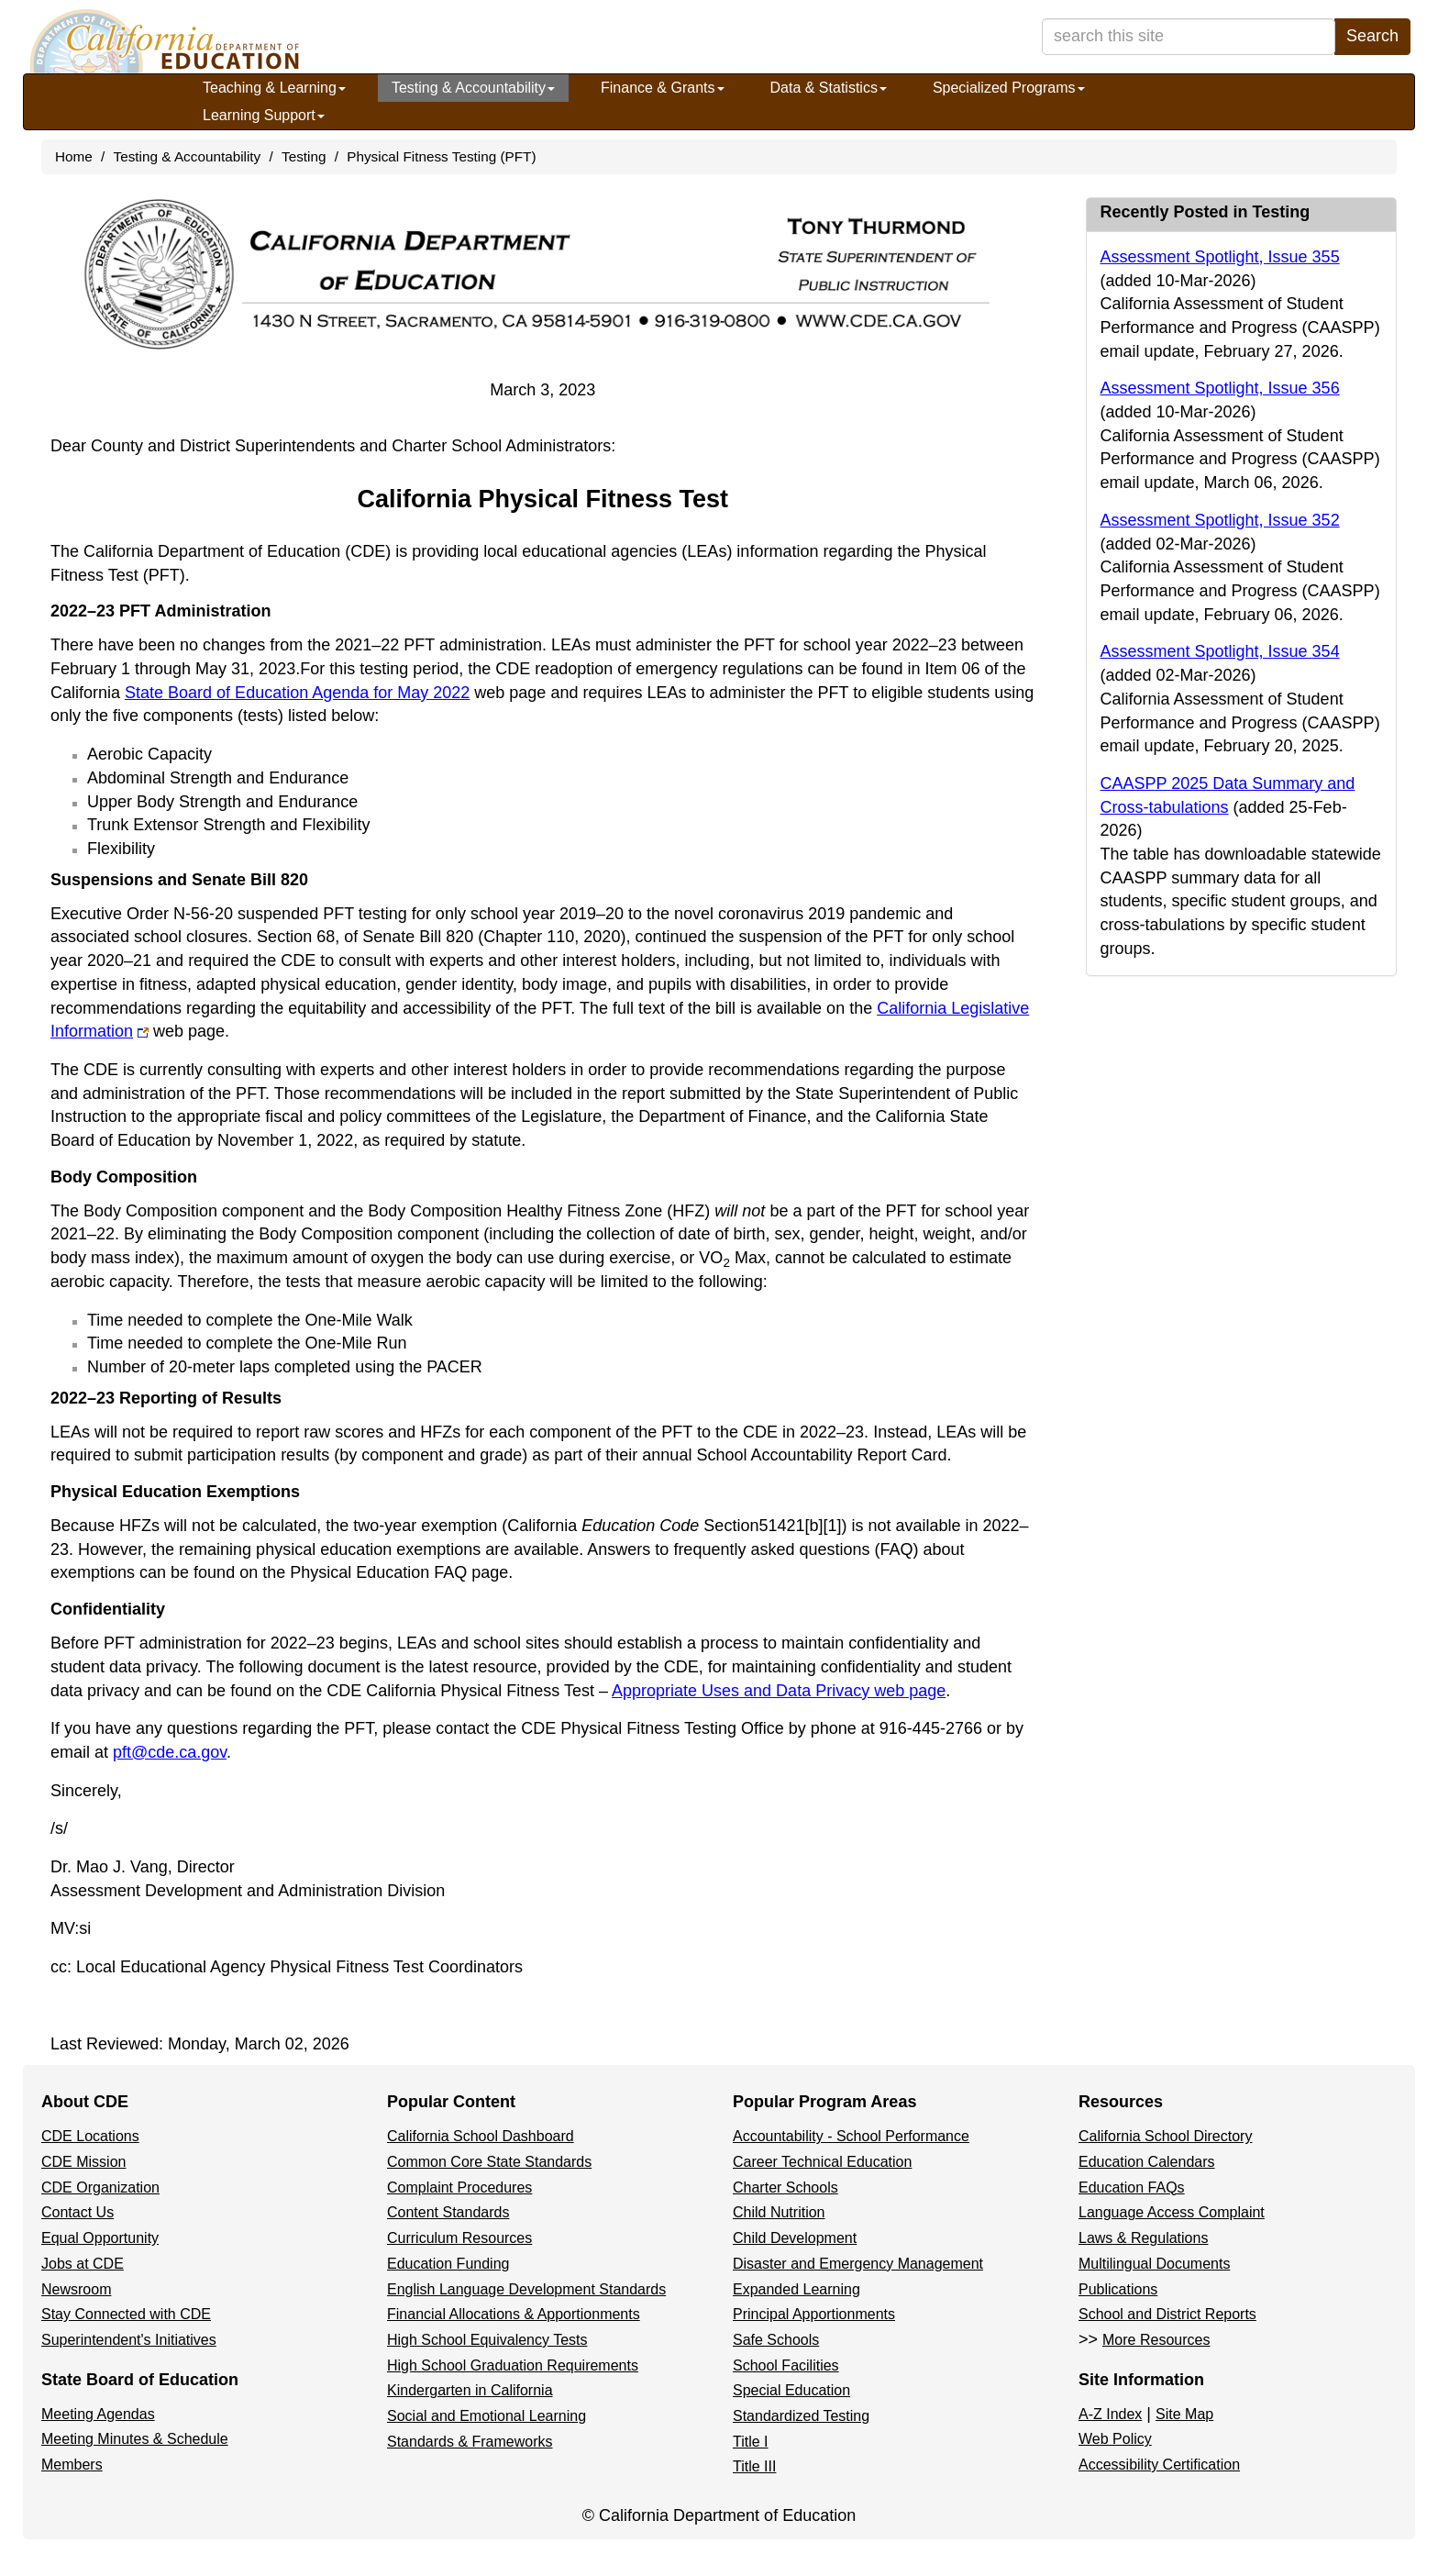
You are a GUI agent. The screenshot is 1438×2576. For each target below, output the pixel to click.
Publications (1117, 2289)
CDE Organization (100, 2187)
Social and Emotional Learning (486, 2416)
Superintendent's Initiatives (128, 2340)
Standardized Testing (801, 2416)
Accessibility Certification (1159, 2464)
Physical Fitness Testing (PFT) (441, 156)
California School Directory (1165, 2136)
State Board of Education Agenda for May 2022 (297, 692)
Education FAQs (1131, 2187)
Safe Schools (776, 2340)
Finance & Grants (663, 87)
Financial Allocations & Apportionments (513, 2314)
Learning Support (264, 115)
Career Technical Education (822, 2162)
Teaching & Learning (274, 87)
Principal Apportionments (814, 2314)
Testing (304, 156)
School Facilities (786, 2365)
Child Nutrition (778, 2212)
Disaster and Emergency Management (858, 2263)
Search (1372, 36)
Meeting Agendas (98, 2414)
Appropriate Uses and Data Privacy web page (779, 1691)
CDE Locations (90, 2136)
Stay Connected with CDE (126, 2314)
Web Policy (1115, 2439)
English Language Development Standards (526, 2289)
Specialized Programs (1009, 87)
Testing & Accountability (473, 87)
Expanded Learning (796, 2289)
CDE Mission (83, 2162)
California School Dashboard (480, 2136)
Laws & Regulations (1143, 2238)
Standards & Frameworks (470, 2441)
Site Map (1184, 2414)
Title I (751, 2441)
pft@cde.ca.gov (170, 1752)
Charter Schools (785, 2187)
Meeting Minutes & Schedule (134, 2439)
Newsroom (76, 2289)
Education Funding (448, 2263)
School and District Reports (1167, 2314)
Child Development (795, 2238)
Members (72, 2464)
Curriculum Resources (459, 2238)
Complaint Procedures (459, 2187)
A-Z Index (1110, 2414)
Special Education (791, 2390)
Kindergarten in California (470, 2390)
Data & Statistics (828, 87)
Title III (754, 2466)
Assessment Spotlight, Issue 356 (1220, 388)
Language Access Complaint (1171, 2212)
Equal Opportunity (100, 2238)
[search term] (1188, 36)
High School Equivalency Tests (487, 2340)
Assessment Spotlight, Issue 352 (1220, 520)
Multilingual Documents (1154, 2263)
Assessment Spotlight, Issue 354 (1220, 651)
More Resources (1156, 2340)
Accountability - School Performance (851, 2136)
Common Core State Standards (489, 2162)
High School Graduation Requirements (512, 2365)
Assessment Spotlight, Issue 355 (1220, 257)
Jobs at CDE (82, 2263)
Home (74, 156)
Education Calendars (1146, 2162)
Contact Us (77, 2212)
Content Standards (448, 2212)
